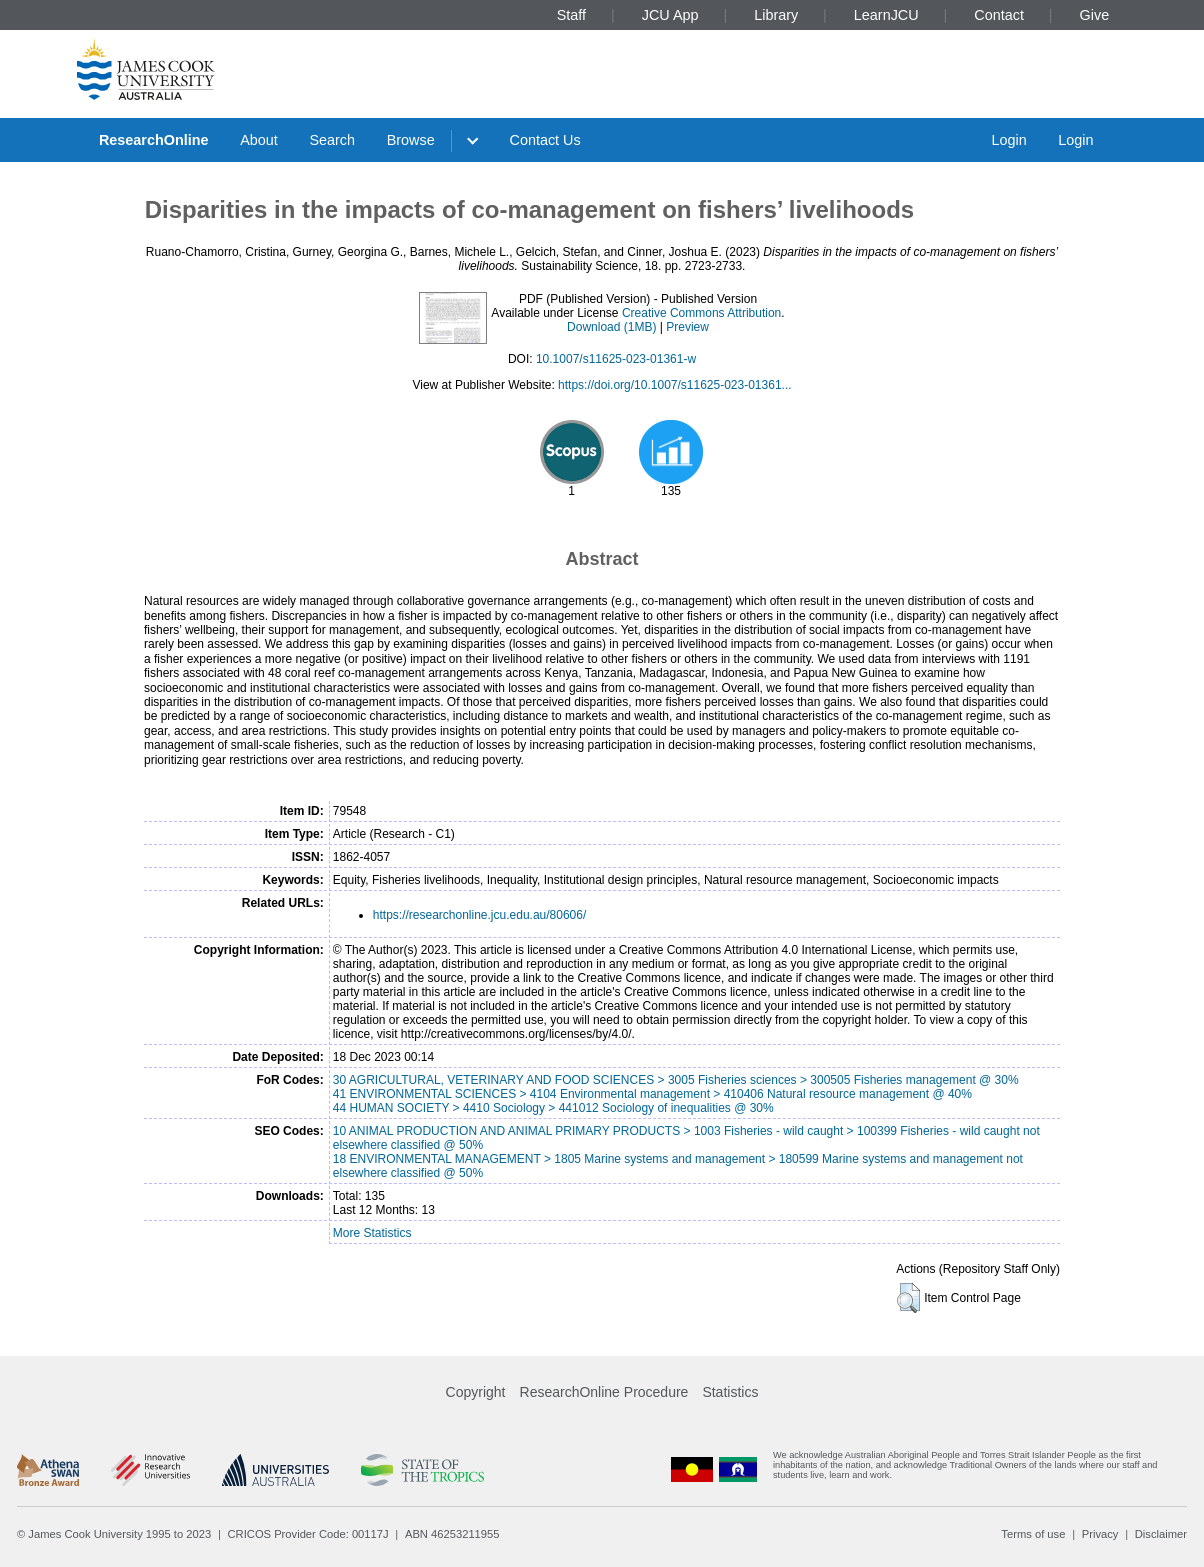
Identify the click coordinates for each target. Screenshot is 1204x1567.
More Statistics (372, 1233)
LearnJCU (886, 15)
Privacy (1100, 1534)
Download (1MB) (611, 327)
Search (332, 140)
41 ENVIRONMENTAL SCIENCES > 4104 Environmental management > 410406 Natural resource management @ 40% (652, 1094)
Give (1095, 15)
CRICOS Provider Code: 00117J (308, 1534)
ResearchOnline (154, 140)
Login (1008, 140)
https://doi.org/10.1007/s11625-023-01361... (675, 385)
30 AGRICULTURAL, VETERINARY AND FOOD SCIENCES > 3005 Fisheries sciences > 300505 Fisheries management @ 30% (676, 1080)
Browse (411, 140)
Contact (999, 15)
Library (776, 15)
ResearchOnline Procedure (604, 1392)
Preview (687, 327)
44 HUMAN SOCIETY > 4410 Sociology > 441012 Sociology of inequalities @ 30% (553, 1108)
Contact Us (545, 140)
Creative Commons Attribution (701, 313)
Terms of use (1033, 1534)
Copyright (476, 1392)
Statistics (730, 1392)
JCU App (670, 15)
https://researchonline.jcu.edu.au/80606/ (479, 915)
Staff (571, 15)
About (259, 140)
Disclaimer (1161, 1534)
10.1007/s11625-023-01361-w (616, 359)
